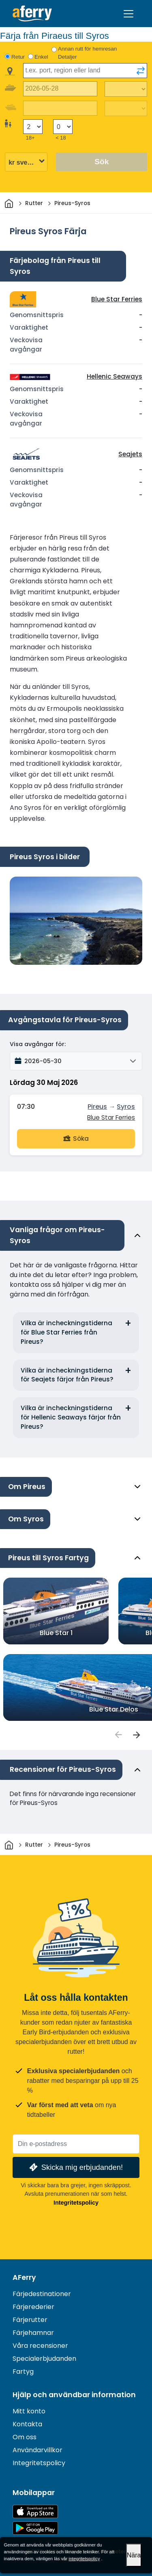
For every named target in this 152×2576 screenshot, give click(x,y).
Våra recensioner (40, 2345)
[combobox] (85, 70)
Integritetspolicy (76, 2202)
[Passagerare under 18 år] (63, 126)
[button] (76, 1061)
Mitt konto (29, 2411)
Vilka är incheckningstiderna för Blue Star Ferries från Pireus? (66, 1332)
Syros (126, 1106)
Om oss (24, 2437)
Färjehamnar (33, 2332)
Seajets (130, 454)
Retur (18, 57)
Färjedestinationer (42, 2293)
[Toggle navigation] (128, 13)
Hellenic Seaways (114, 376)
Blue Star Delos (113, 1709)
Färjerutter (30, 2319)
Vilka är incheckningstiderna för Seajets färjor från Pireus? (67, 1375)
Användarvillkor (37, 2450)
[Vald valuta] (26, 162)
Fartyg (23, 2371)
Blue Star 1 (56, 1633)
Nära (134, 2555)
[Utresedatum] (60, 88)
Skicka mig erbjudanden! (75, 2167)
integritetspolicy (84, 2558)
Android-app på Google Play (35, 2528)
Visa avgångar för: (38, 1044)
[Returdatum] (60, 108)
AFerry (24, 2277)
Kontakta (27, 2424)
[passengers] (118, 1734)
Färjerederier (33, 2306)
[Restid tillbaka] (126, 108)
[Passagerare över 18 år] (33, 126)
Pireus (97, 1106)
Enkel (41, 57)
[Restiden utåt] (126, 89)
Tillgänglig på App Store (35, 2511)
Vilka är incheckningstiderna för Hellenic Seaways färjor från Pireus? (71, 1417)
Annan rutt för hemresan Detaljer (87, 53)
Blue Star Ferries (116, 299)
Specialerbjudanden (44, 2358)
